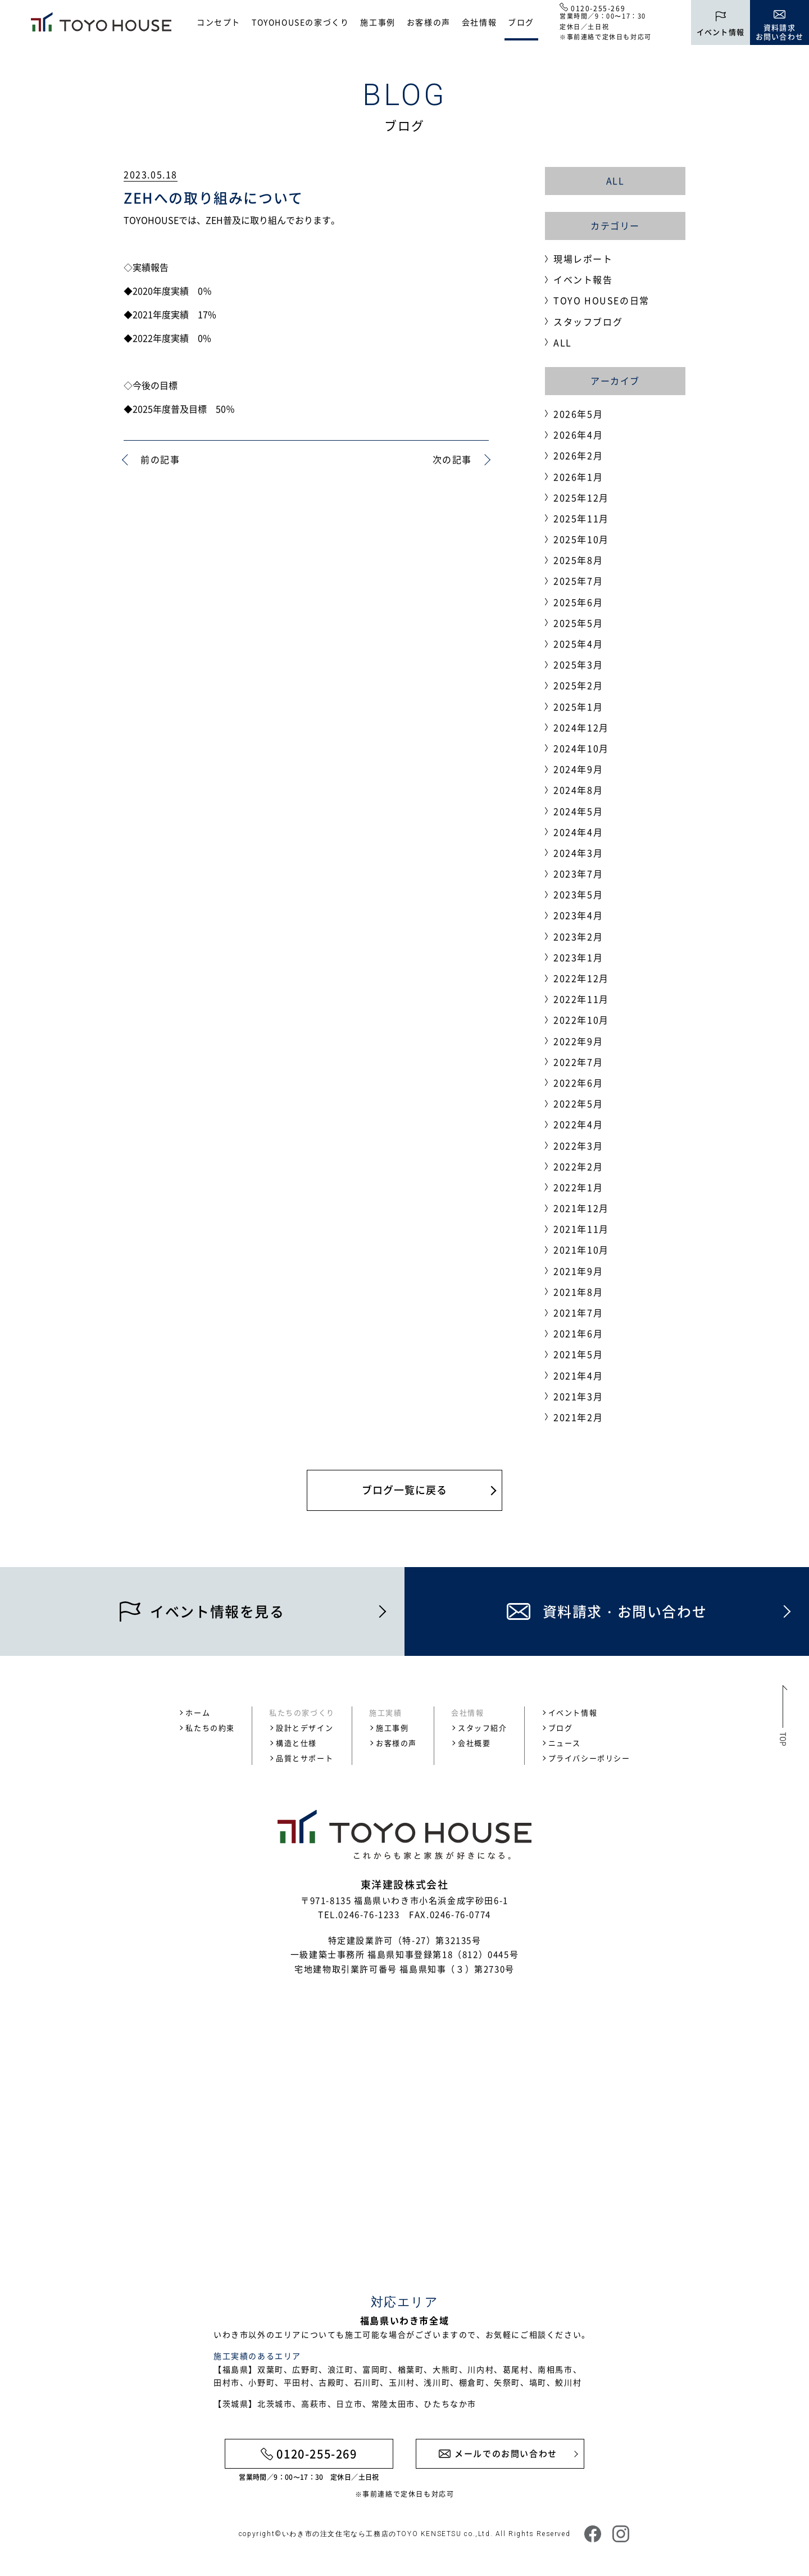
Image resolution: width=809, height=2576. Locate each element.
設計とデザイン (304, 1727)
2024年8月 (578, 789)
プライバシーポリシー (589, 1758)
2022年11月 (581, 999)
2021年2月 (578, 1417)
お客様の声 (429, 22)
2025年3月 (578, 664)
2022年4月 (578, 1124)
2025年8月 (578, 560)
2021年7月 (578, 1312)
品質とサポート (304, 1758)
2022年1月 (578, 1187)
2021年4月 (578, 1375)
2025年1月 (578, 706)
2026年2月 (578, 455)
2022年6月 (578, 1082)
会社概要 (474, 1742)
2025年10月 (581, 539)
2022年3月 (578, 1145)
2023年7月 (578, 873)
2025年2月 (578, 685)
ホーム (197, 1712)
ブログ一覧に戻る (404, 1489)
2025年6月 (578, 602)
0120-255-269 (598, 8)
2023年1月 (578, 957)
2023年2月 (578, 936)
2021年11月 (581, 1228)
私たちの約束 (210, 1727)
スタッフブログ (587, 321)
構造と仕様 (296, 1742)
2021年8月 (578, 1291)
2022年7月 (578, 1062)
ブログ (521, 22)
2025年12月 (581, 497)
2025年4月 (578, 643)
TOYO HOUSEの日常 (601, 300)
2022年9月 (578, 1041)
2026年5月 (578, 413)
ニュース (564, 1742)
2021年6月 (578, 1333)
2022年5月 (578, 1103)
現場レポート (583, 258)
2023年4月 (578, 915)
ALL (615, 180)
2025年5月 (578, 623)
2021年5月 (578, 1354)
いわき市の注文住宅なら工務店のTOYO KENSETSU (372, 2534)
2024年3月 (578, 852)
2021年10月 (581, 1249)
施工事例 (377, 22)
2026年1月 (578, 476)
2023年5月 (578, 894)
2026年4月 (578, 434)
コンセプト (218, 22)
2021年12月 (581, 1208)
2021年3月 (578, 1396)
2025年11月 (581, 518)
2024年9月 (578, 769)
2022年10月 (581, 1019)
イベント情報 (573, 1712)
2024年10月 (581, 748)
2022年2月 (578, 1166)
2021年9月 (578, 1271)
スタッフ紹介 (482, 1727)
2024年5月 (578, 811)
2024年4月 (578, 832)
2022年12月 (581, 978)
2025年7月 (578, 580)
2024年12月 (581, 727)
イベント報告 (583, 279)
